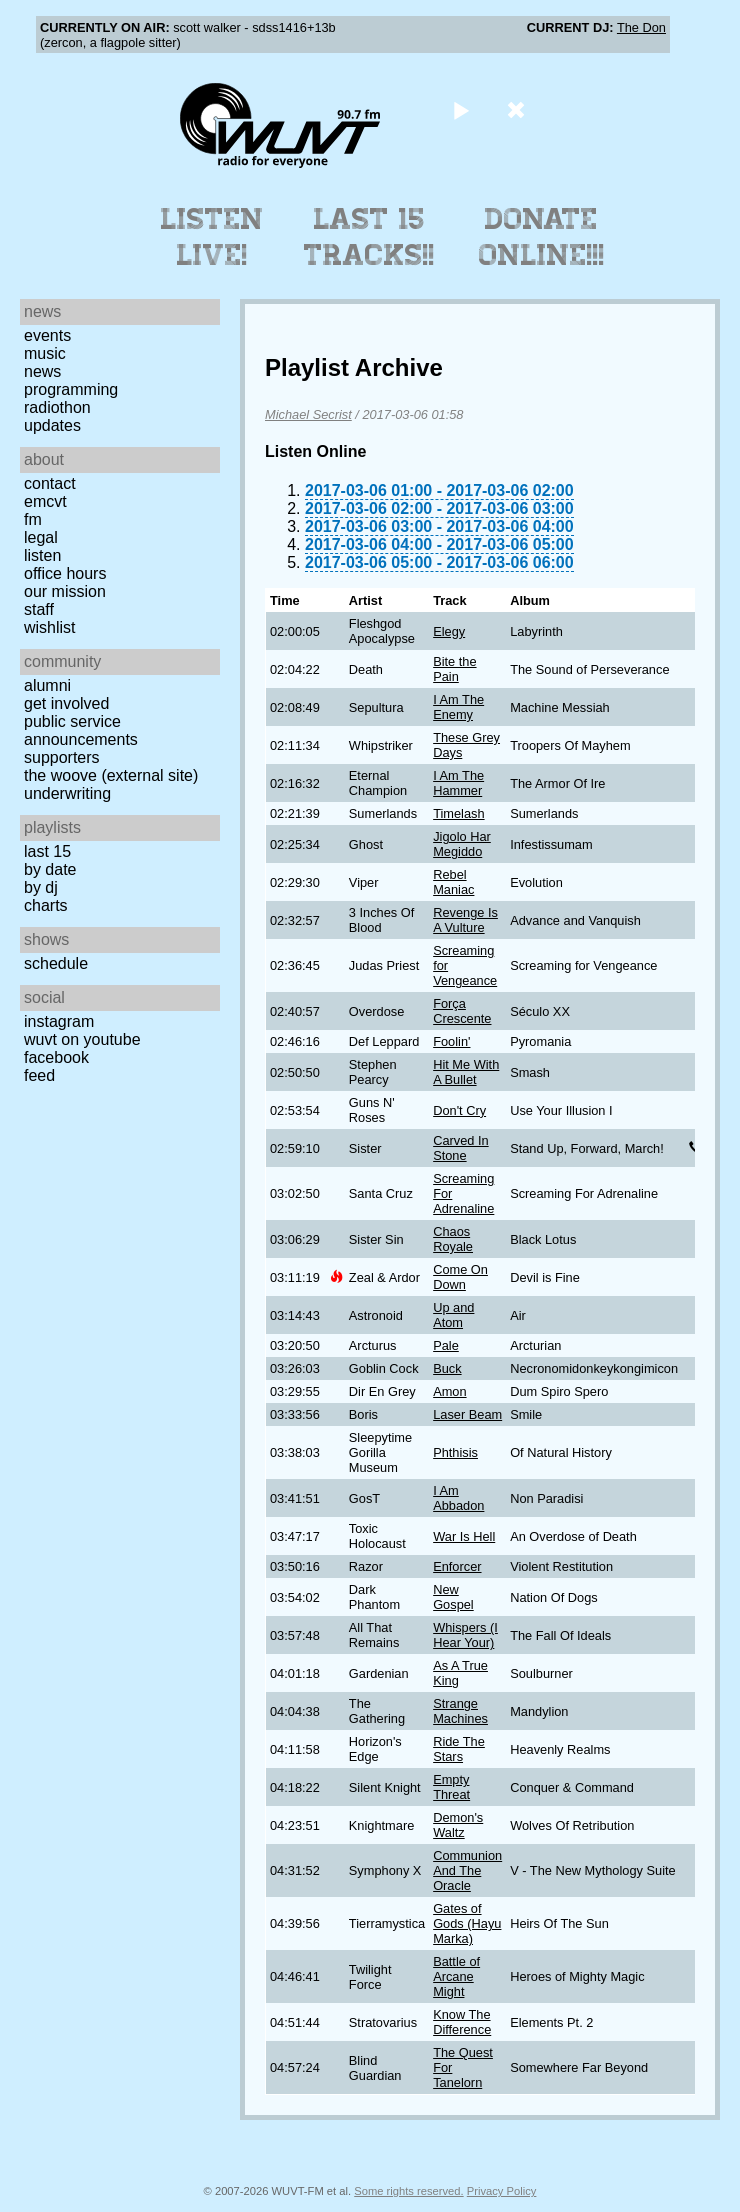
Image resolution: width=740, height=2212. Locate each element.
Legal (41, 537)
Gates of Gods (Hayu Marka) (467, 1923)
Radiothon (57, 407)
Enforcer (457, 1566)
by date (50, 869)
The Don (641, 27)
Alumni (47, 685)
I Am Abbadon (458, 1498)
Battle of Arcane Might (456, 1976)
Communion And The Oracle (467, 1870)
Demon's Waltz (458, 1825)
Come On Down (460, 1277)
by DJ (41, 887)
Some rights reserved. (408, 2191)
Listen (42, 555)
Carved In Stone (460, 1148)
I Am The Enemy (458, 707)
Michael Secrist (308, 414)
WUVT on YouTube (82, 1039)
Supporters (62, 757)
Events (47, 335)
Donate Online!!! (542, 237)
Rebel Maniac (453, 882)
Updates (52, 425)
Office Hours (65, 573)
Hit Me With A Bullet (466, 1072)
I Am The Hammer (458, 783)
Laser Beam (467, 1414)
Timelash (458, 813)
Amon (449, 1391)
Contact (50, 483)
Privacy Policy (502, 2191)
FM (33, 519)
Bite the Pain (454, 669)
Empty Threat (451, 1787)
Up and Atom (453, 1315)
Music (45, 353)
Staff (39, 609)
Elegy (449, 631)
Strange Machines (460, 1711)
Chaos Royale (453, 1239)
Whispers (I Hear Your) (465, 1635)
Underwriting (67, 793)
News (42, 371)
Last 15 (47, 851)
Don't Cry (459, 1110)
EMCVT (45, 501)
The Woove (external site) (111, 775)
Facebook (56, 1057)
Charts (46, 905)
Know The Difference (462, 2022)
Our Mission (65, 591)
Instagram (59, 1021)
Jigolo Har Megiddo (462, 844)
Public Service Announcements (81, 730)
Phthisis (455, 1452)
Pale (446, 1345)
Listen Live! (212, 237)
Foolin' (451, 1041)
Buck (447, 1368)
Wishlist (50, 627)
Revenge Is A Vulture (465, 920)
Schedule (56, 963)
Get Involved (66, 703)
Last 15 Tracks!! (369, 237)
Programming (71, 389)
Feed (39, 1075)
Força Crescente (462, 1011)
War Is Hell (464, 1536)
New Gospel (453, 1597)
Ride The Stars (459, 1749)
